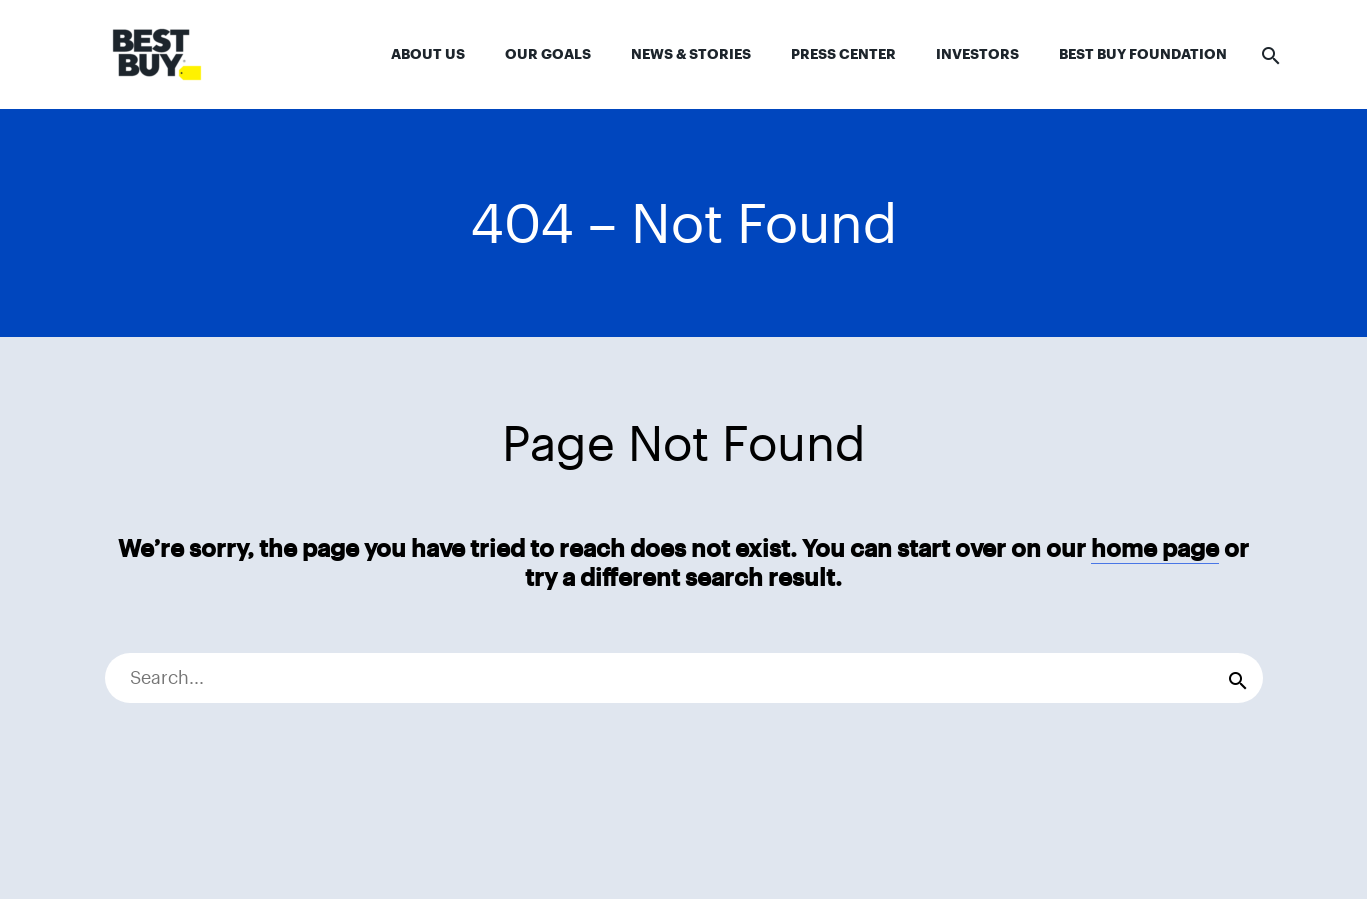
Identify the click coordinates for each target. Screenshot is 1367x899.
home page (1155, 548)
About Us (428, 54)
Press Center (843, 54)
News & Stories (691, 54)
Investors (977, 54)
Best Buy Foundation (1143, 54)
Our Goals (548, 54)
